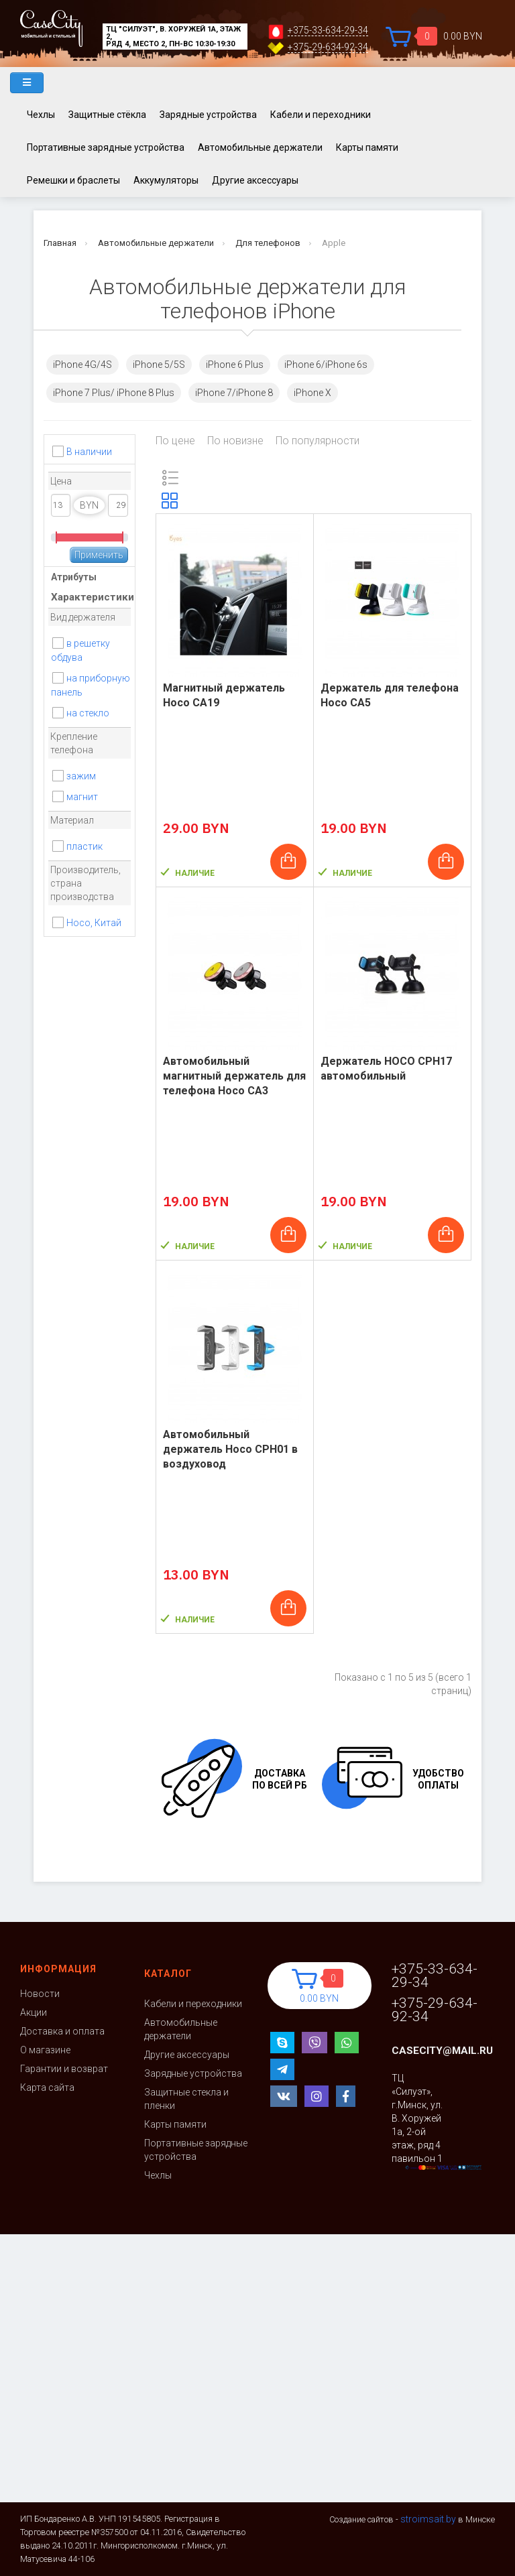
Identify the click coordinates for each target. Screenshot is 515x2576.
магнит (82, 796)
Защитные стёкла (107, 114)
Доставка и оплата (62, 2031)
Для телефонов (267, 243)
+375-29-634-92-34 (328, 47)
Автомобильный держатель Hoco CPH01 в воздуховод (230, 1449)
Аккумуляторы (165, 180)
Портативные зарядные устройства (105, 147)
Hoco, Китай (93, 922)
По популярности (317, 441)
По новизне (235, 441)
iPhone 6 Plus (235, 364)
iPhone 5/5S (159, 364)
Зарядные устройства (208, 114)
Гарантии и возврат (64, 2068)
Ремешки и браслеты (73, 180)
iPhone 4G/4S (82, 364)
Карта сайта (47, 2087)
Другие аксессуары (255, 180)
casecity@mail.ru (442, 2051)
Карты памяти (367, 147)
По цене (175, 441)
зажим (81, 776)
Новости (40, 1993)
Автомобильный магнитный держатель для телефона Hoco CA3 (234, 1076)
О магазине (45, 2050)
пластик (84, 846)
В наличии (89, 451)
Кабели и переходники (320, 114)
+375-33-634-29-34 (328, 30)
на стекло (87, 713)
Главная (60, 243)
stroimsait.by (428, 2519)
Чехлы (41, 114)
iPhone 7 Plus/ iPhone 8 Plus (113, 392)
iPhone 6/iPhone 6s (325, 364)
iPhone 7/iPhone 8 (234, 392)
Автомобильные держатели (260, 147)
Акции (33, 2012)
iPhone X (312, 392)
